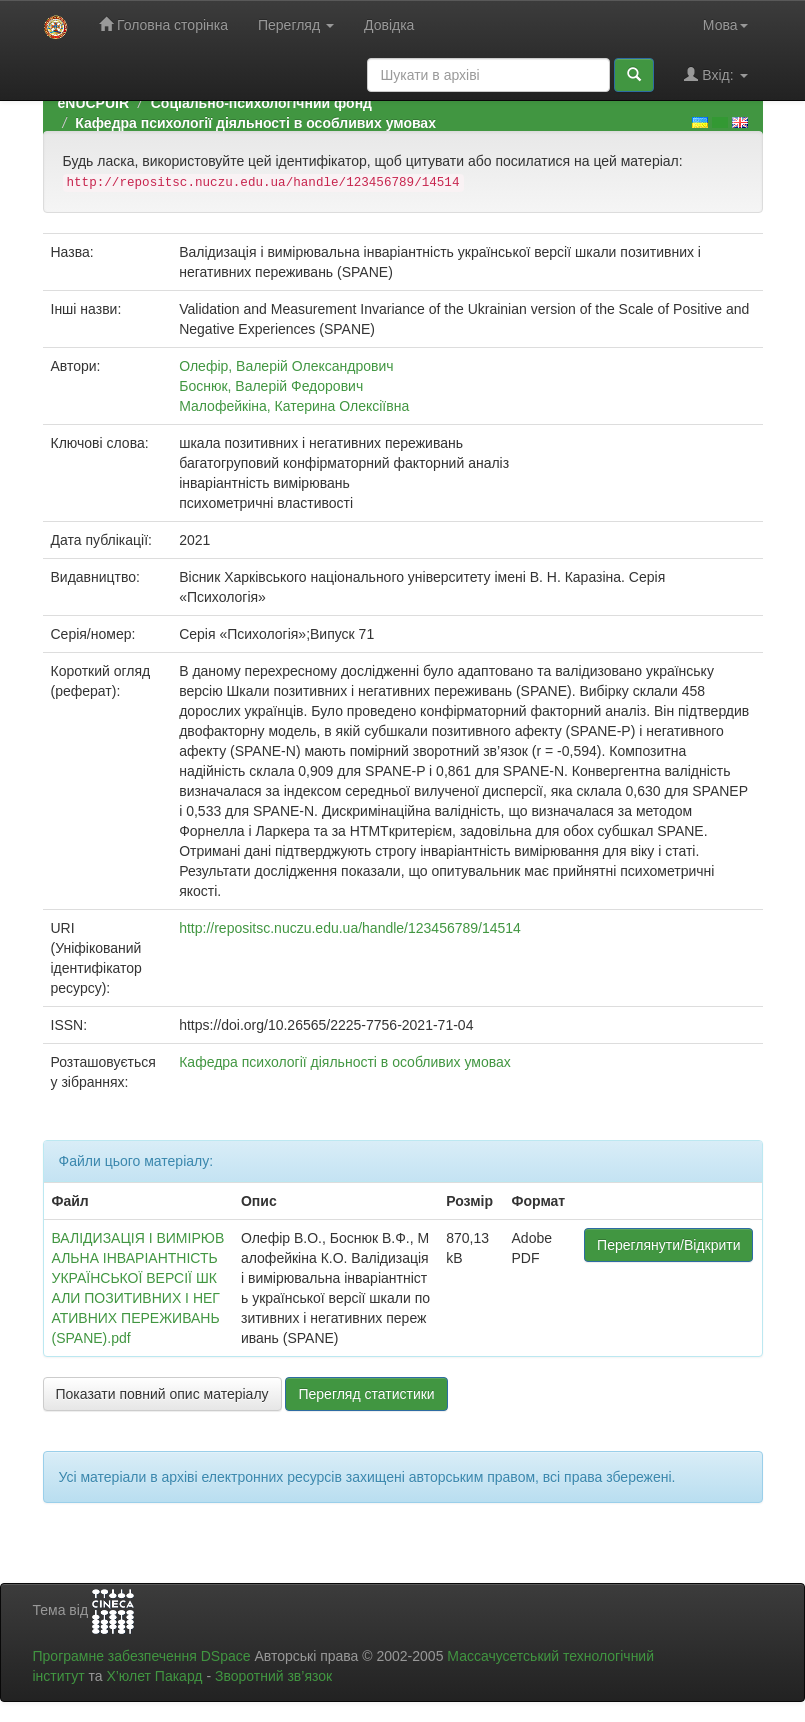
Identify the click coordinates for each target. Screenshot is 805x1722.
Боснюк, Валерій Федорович (271, 386)
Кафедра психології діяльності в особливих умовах (255, 123)
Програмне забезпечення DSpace (142, 1656)
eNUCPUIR (94, 103)
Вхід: (715, 74)
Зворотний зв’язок (273, 1676)
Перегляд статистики (366, 1394)
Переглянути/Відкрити (668, 1245)
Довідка (389, 25)
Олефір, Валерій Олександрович (286, 366)
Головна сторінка (163, 24)
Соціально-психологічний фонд (261, 103)
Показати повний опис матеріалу (162, 1394)
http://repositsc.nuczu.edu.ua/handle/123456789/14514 (350, 928)
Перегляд (296, 25)
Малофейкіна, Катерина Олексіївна (294, 406)
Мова (725, 25)
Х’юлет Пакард (154, 1676)
